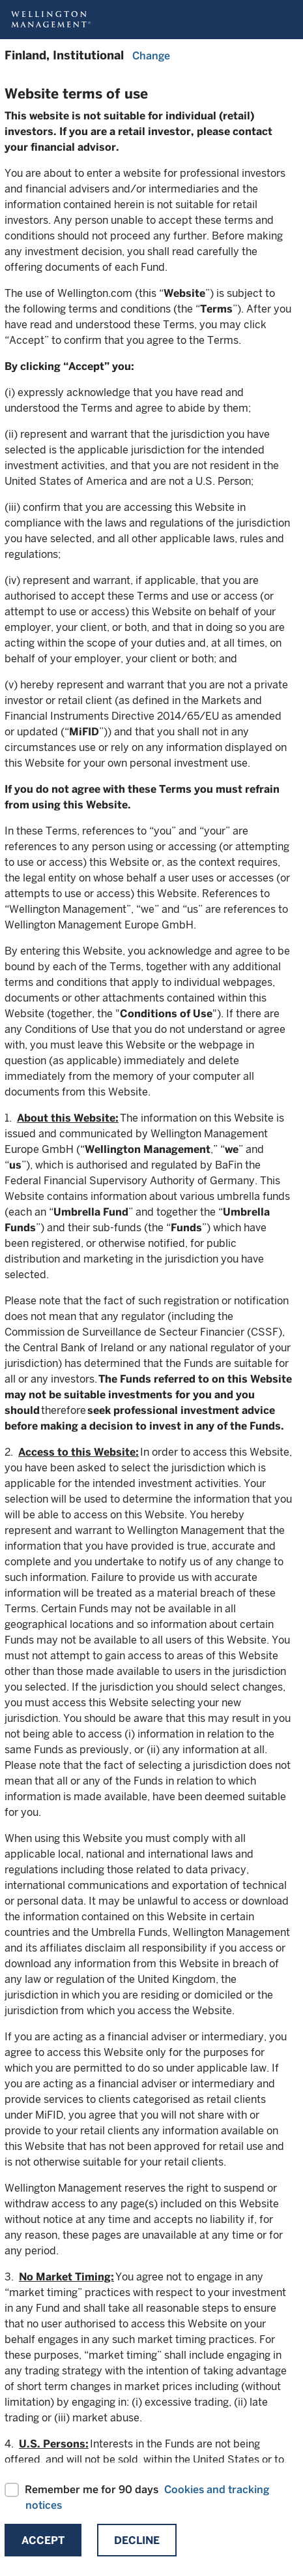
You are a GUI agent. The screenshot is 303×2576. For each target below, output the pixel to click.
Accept (43, 2540)
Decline (137, 2540)
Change (151, 56)
